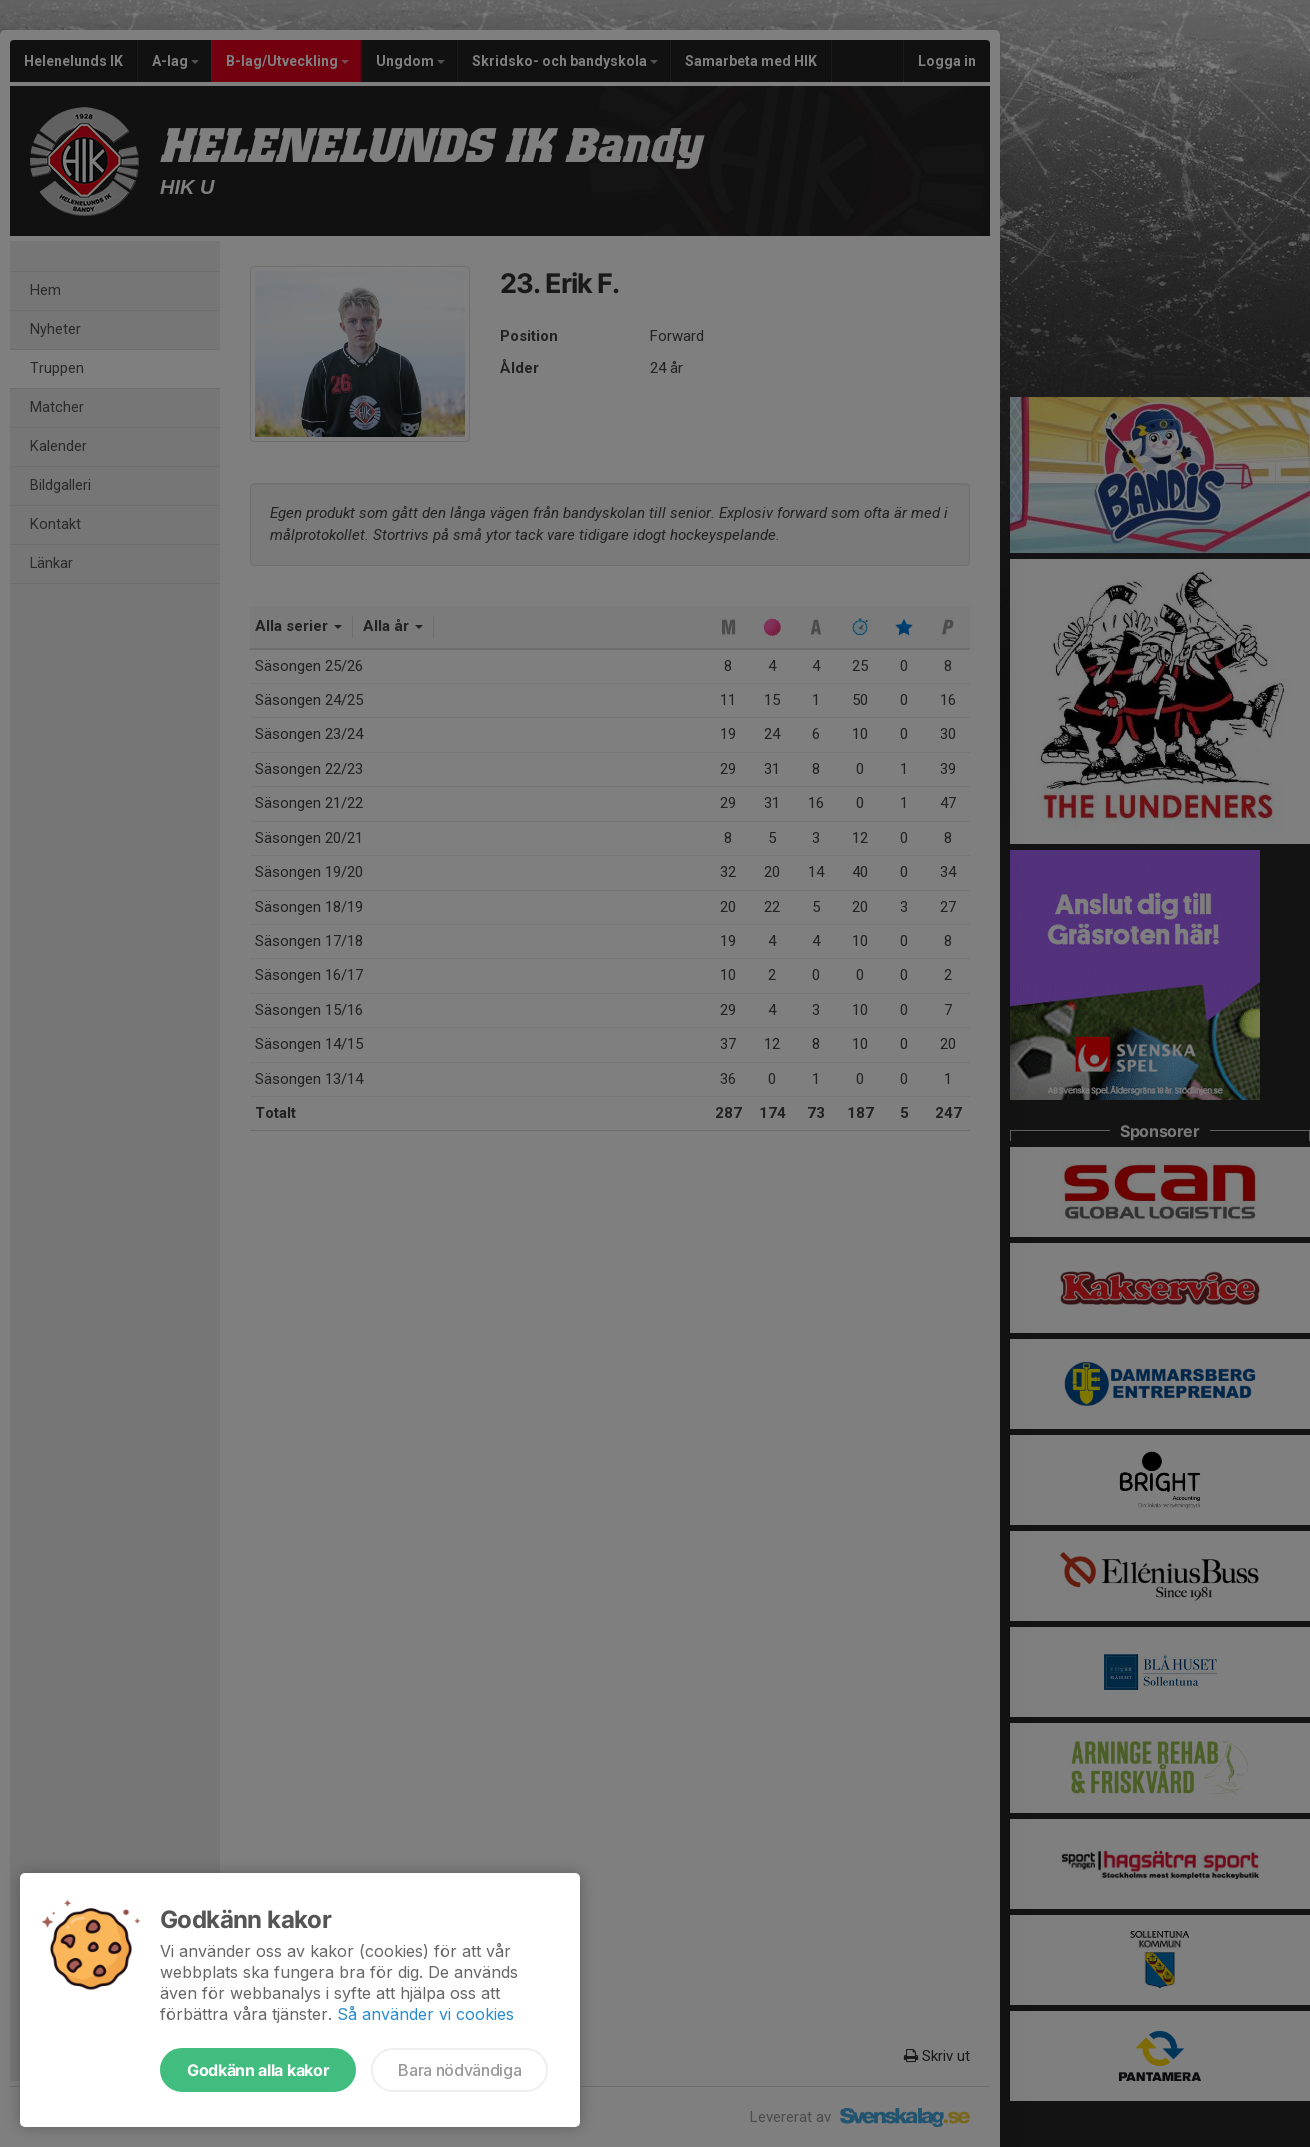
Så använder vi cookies (425, 2014)
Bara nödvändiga (459, 2070)
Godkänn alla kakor (258, 2070)
